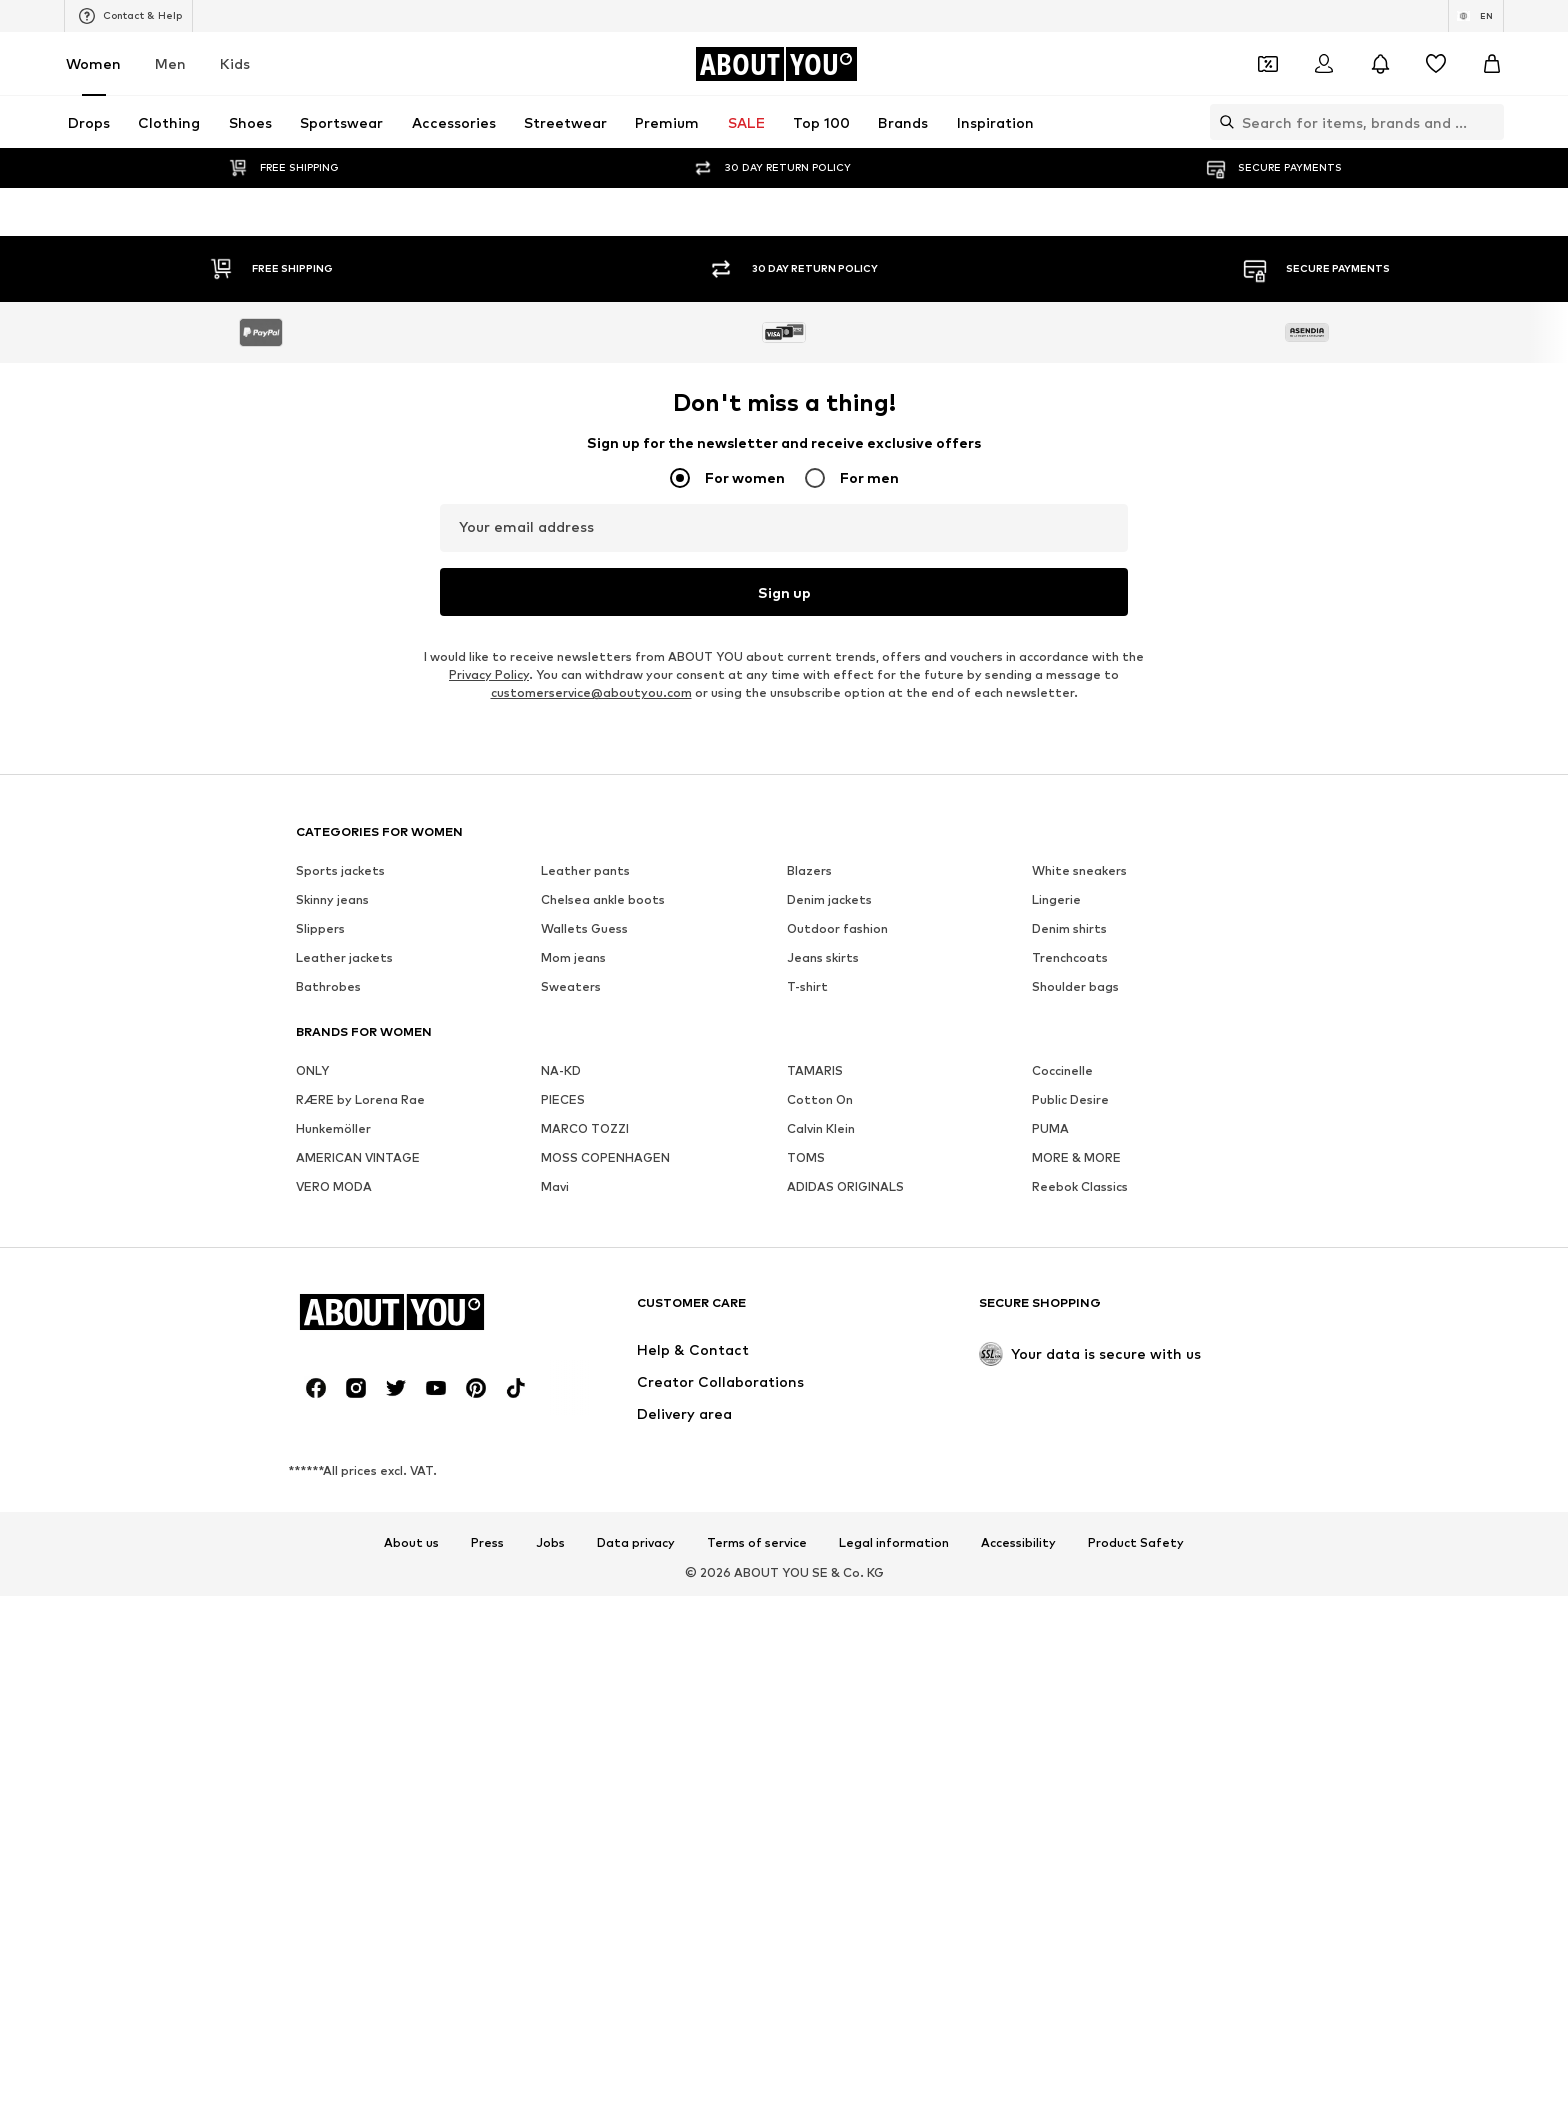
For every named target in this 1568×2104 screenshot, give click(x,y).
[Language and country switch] (1476, 16)
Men (170, 63)
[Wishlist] (1436, 64)
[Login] (1324, 64)
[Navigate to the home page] (776, 64)
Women (93, 63)
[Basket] (1492, 64)
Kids (235, 63)
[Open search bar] (1222, 122)
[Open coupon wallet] (1268, 64)
